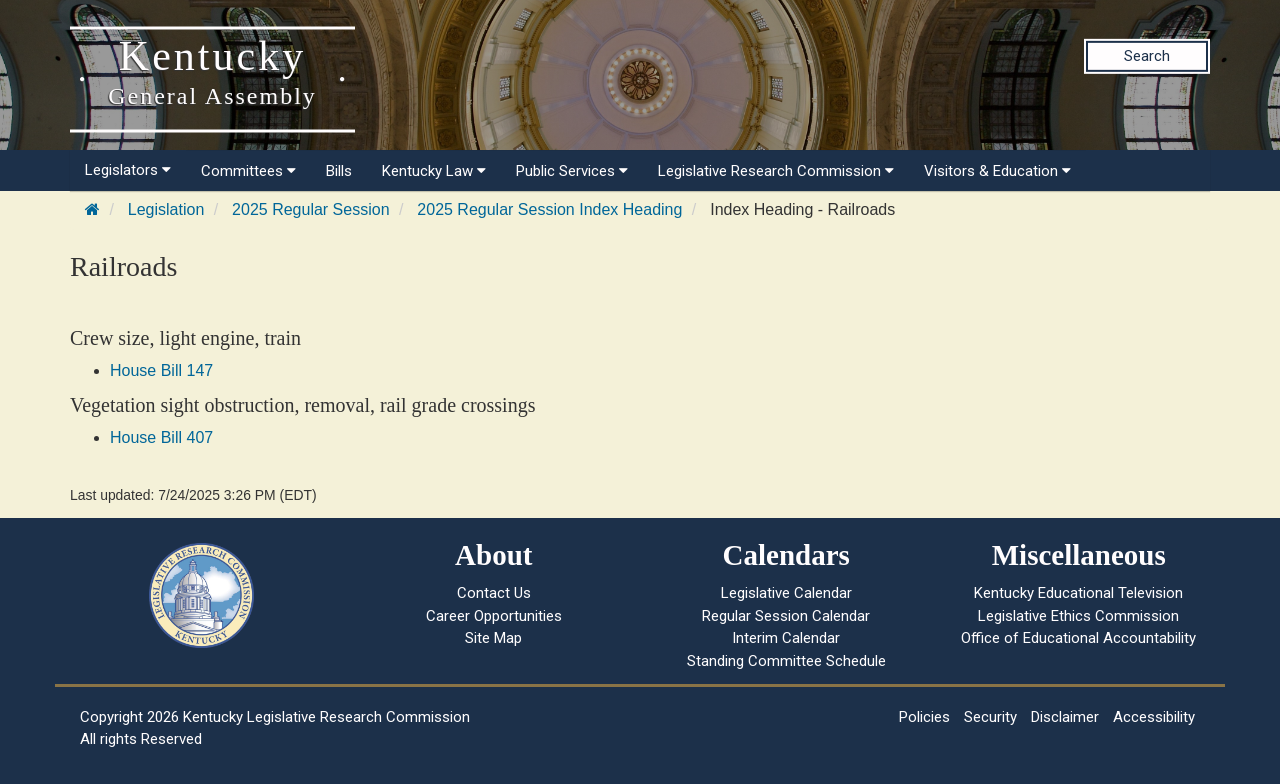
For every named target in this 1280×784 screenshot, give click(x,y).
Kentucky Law (434, 171)
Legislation (166, 209)
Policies (924, 717)
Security (990, 717)
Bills (339, 171)
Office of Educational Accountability (1078, 638)
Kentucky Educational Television (1078, 593)
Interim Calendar (786, 638)
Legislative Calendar (786, 593)
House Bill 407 (161, 437)
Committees (248, 171)
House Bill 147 (161, 370)
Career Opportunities (494, 616)
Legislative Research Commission (776, 171)
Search (1147, 56)
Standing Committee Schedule (786, 661)
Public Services (572, 171)
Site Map (493, 638)
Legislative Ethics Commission (1078, 616)
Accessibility (1154, 717)
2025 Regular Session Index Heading (549, 209)
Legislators (128, 170)
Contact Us (494, 593)
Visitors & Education (997, 171)
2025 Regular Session (310, 209)
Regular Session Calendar (786, 616)
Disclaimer (1065, 717)
